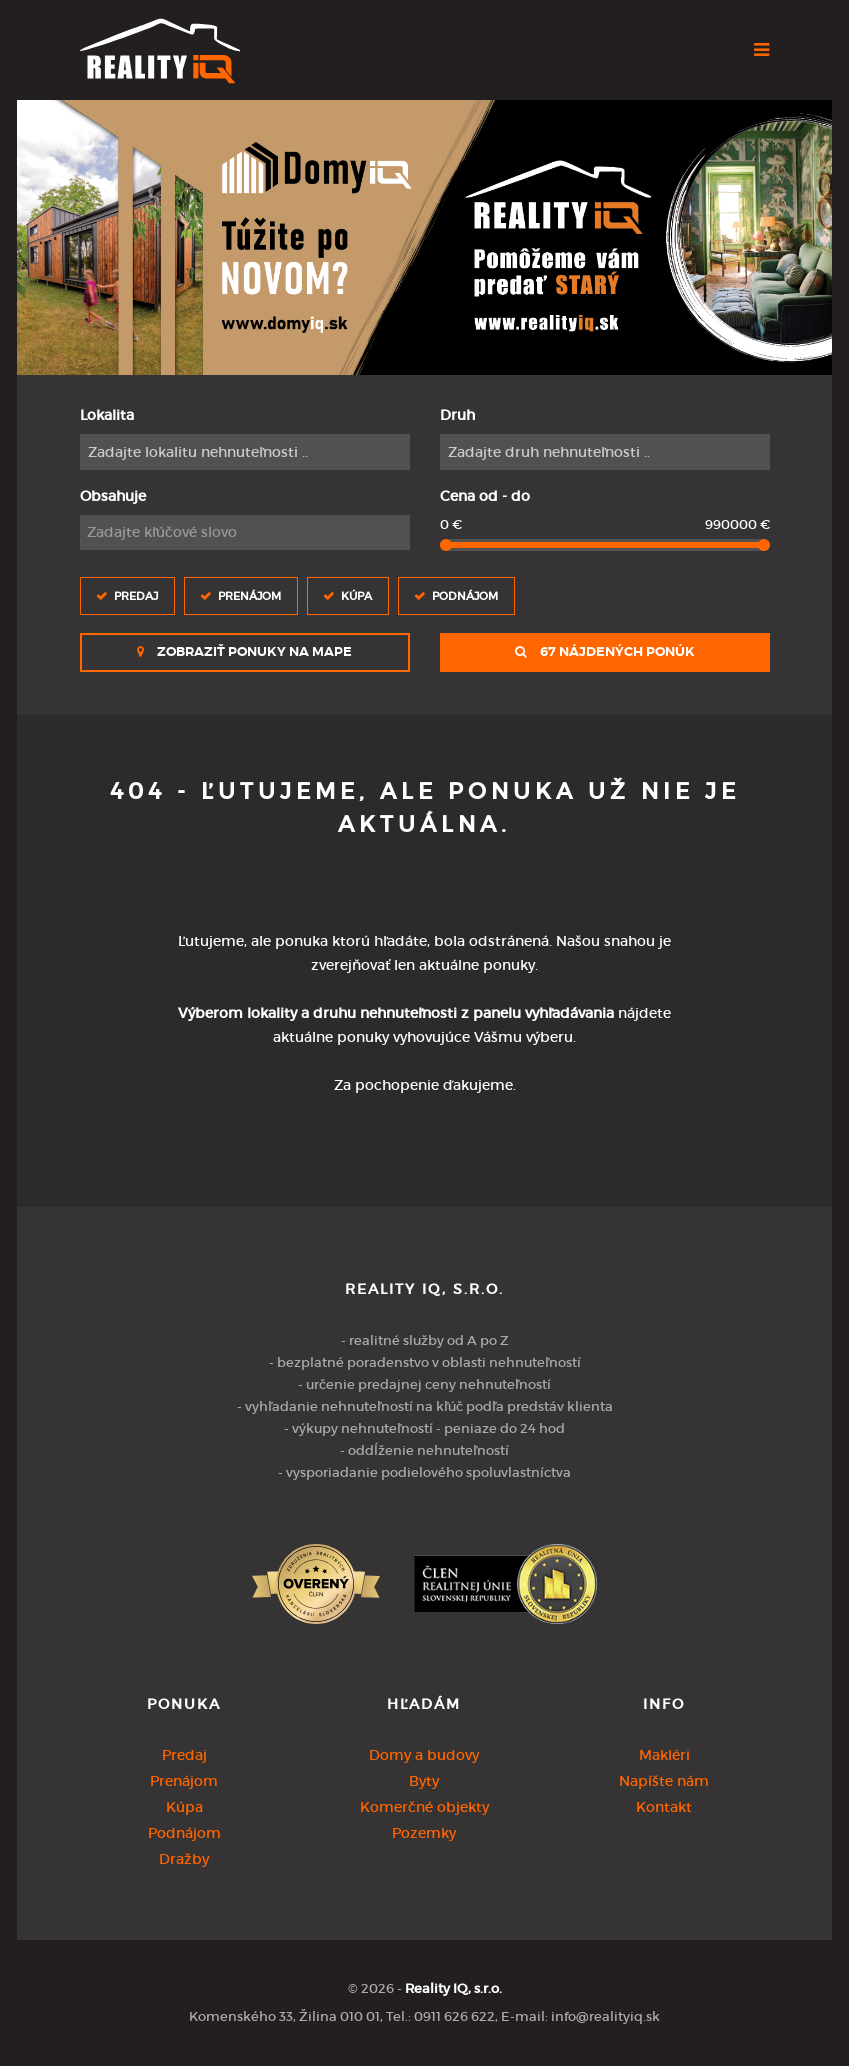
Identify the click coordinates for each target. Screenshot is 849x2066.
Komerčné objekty (424, 1807)
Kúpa (356, 595)
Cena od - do (485, 496)
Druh (457, 415)
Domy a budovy (424, 1755)
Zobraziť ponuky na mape (244, 652)
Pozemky (424, 1833)
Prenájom (249, 595)
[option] (424, 237)
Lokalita (107, 415)
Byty (424, 1781)
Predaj (136, 595)
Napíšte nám (664, 1781)
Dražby (184, 1859)
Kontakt (664, 1807)
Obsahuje (113, 496)
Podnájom (465, 595)
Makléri (664, 1755)
